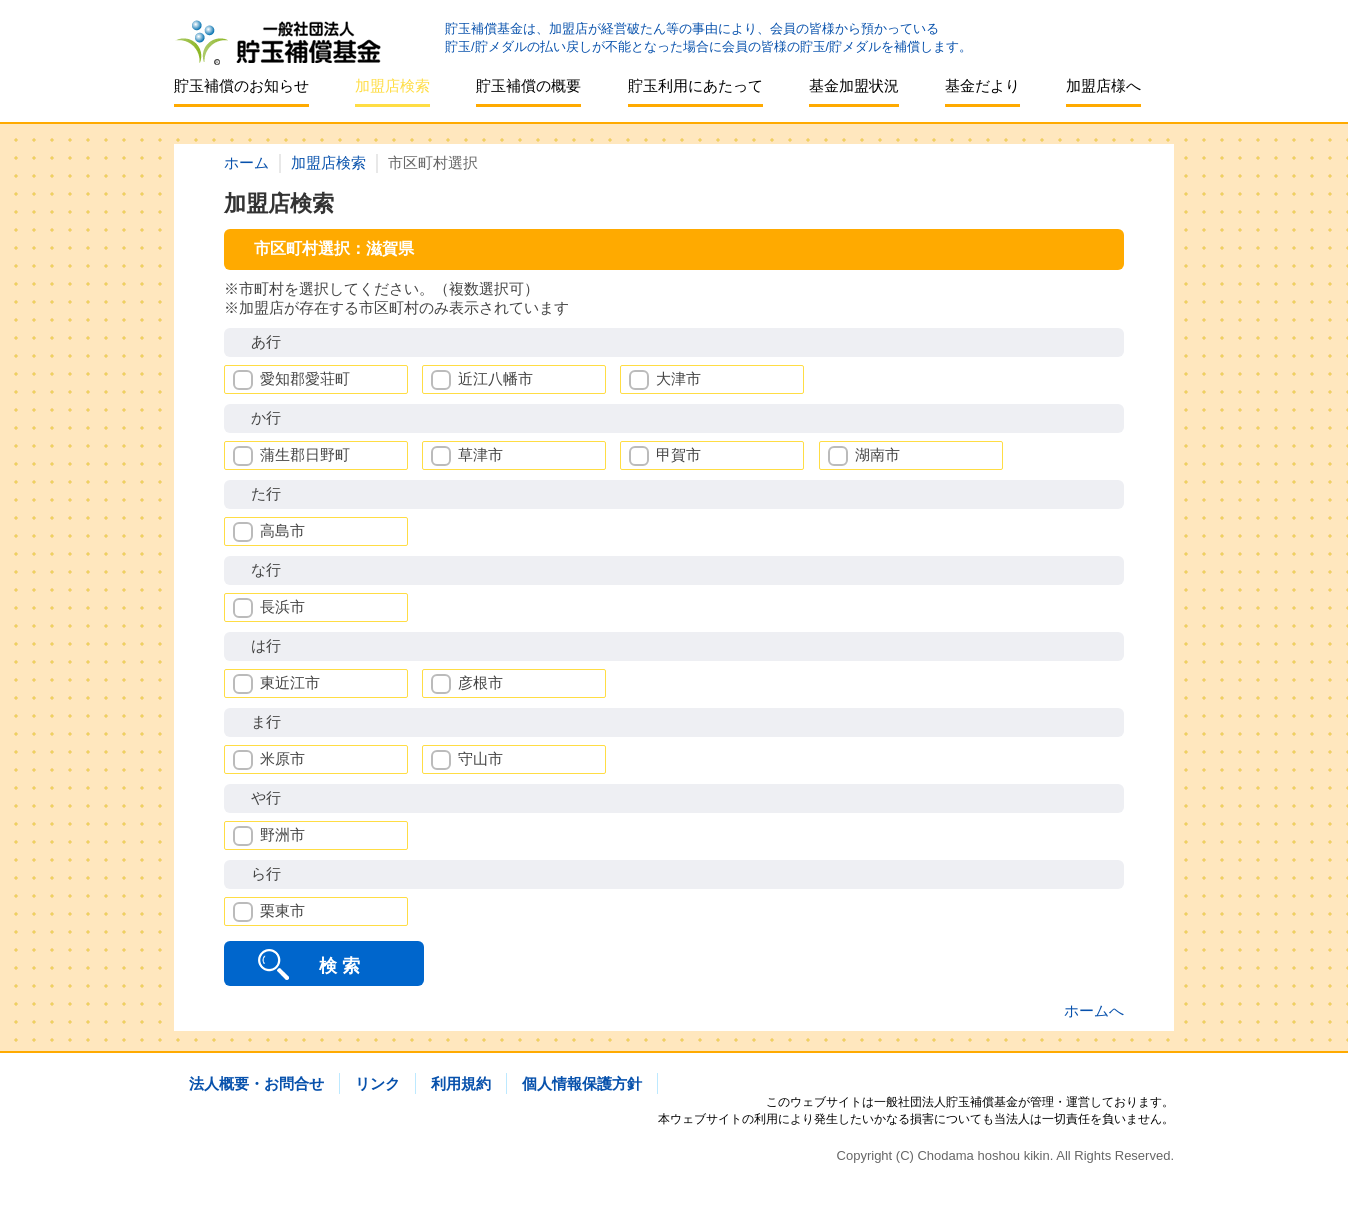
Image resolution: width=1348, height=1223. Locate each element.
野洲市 (282, 834)
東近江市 (290, 682)
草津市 (480, 454)
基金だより (982, 85)
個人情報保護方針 (582, 1083)
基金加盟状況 (854, 85)
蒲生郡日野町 (305, 454)
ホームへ (1094, 1010)
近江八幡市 (495, 378)
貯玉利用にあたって (695, 85)
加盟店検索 (392, 85)
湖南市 (877, 454)
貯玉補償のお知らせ (241, 85)
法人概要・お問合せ (256, 1083)
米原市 (282, 758)
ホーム (246, 162)
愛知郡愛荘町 (305, 378)
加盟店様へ (1103, 85)
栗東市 (282, 910)
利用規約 (461, 1083)
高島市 (282, 530)
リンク (377, 1083)
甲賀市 (678, 454)
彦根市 (480, 682)
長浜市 (282, 606)
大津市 (678, 378)
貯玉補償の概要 (528, 85)
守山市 (480, 758)
